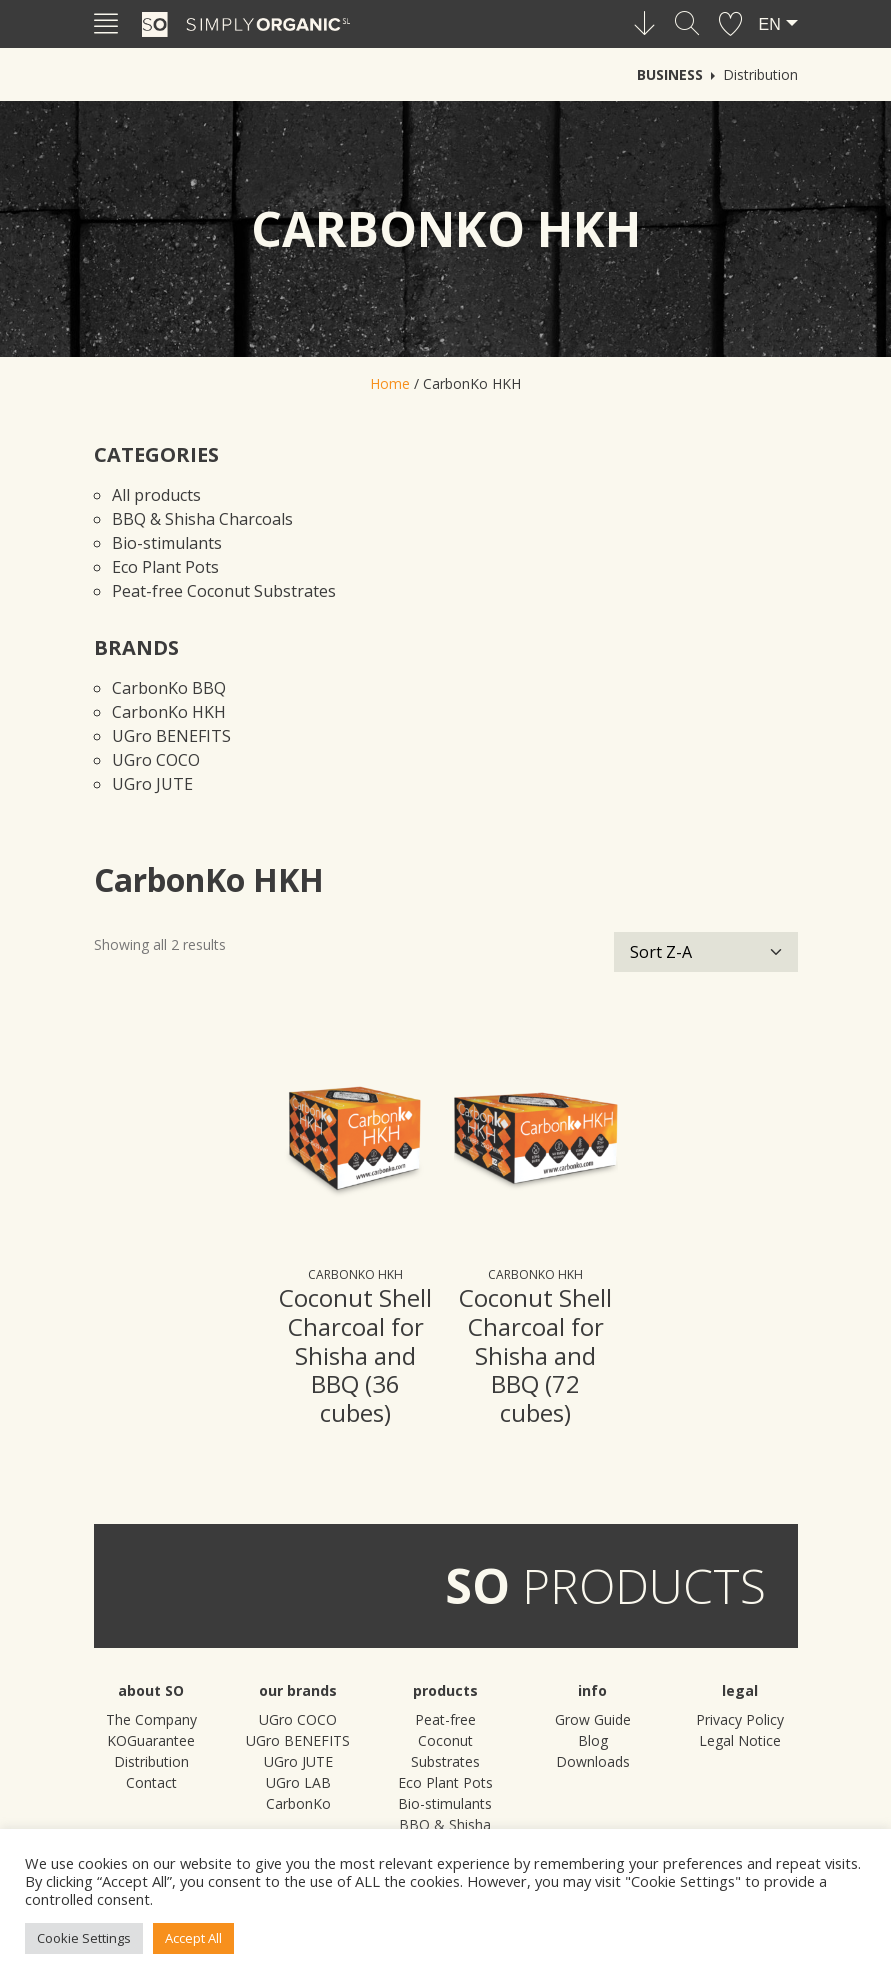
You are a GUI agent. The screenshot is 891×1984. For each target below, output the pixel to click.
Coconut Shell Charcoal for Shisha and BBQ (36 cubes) (355, 1355)
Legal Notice (740, 1740)
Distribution (760, 74)
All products (156, 495)
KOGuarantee (151, 1740)
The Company (151, 1719)
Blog (593, 1740)
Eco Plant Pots (165, 567)
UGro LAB (298, 1782)
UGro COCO (156, 760)
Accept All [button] (193, 1938)
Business (670, 74)
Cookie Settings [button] (84, 1938)
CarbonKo (298, 1803)
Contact (151, 1782)
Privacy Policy (740, 1719)
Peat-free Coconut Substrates (224, 591)
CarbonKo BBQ (169, 688)
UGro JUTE (152, 784)
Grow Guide (593, 1719)
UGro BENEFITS (171, 736)
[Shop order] (706, 952)
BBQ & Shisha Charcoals (202, 519)
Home (390, 383)
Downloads (593, 1761)
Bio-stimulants (167, 543)
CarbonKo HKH (169, 712)
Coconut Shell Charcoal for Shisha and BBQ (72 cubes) (535, 1355)
